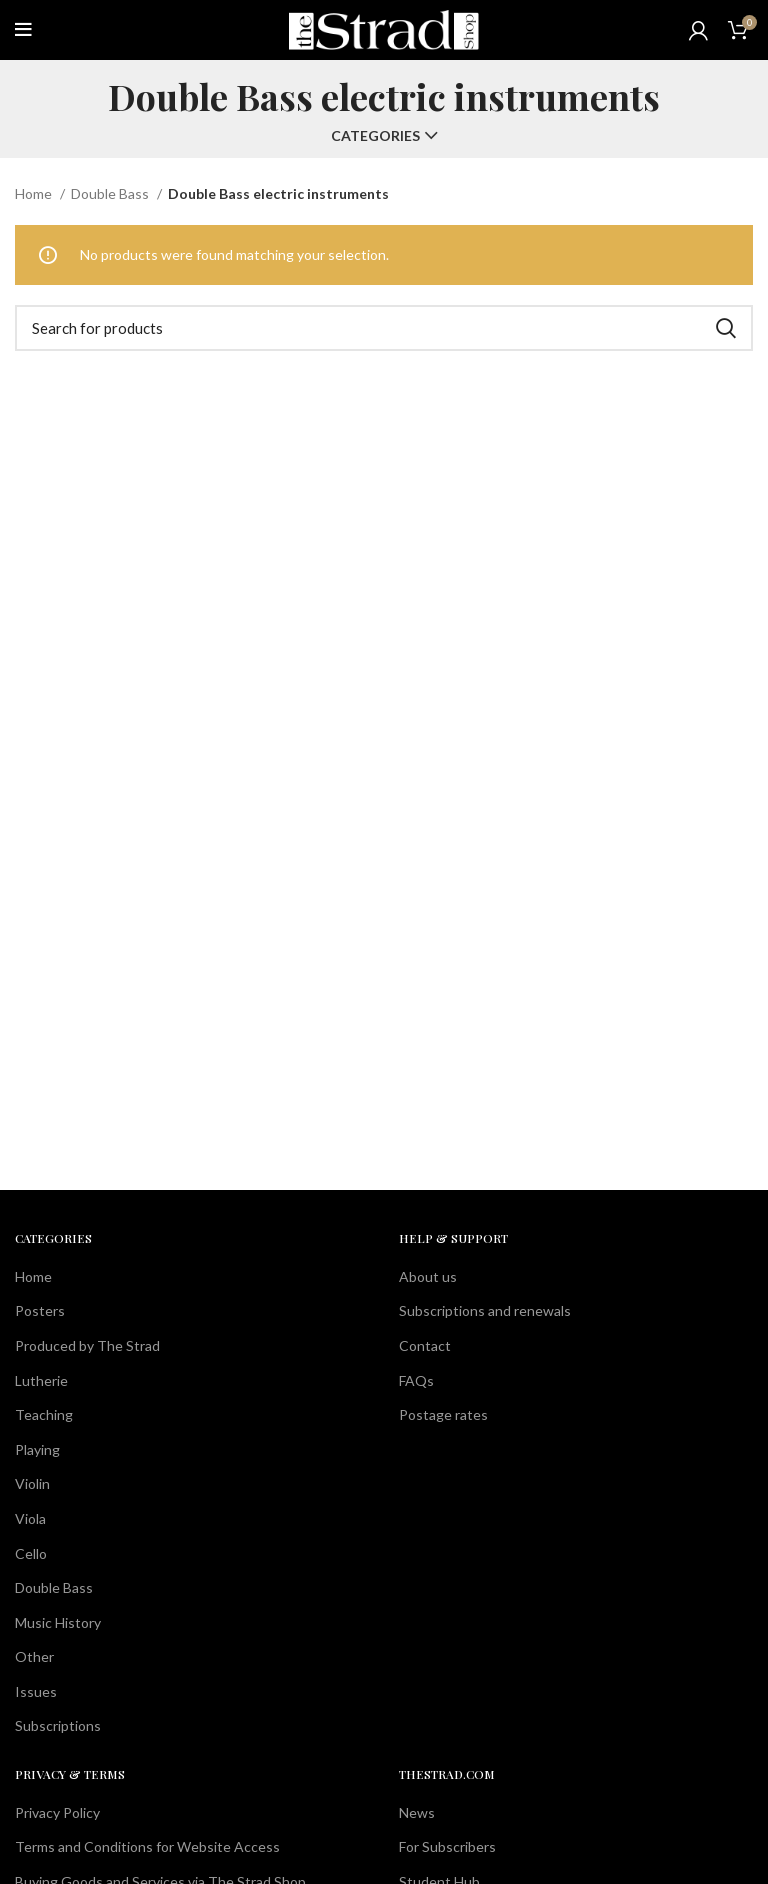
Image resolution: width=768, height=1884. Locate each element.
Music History (58, 1622)
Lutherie (41, 1380)
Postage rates (443, 1414)
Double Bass (111, 193)
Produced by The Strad (87, 1345)
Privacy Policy (57, 1812)
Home (35, 193)
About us (428, 1276)
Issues (36, 1691)
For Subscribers (447, 1846)
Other (34, 1656)
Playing (37, 1449)
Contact (425, 1345)
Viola (30, 1518)
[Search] (384, 328)
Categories (375, 136)
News (417, 1812)
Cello (31, 1553)
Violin (32, 1483)
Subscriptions (58, 1725)
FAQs (416, 1380)
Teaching (44, 1414)
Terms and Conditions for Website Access (147, 1846)
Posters (40, 1310)
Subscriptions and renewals (485, 1310)
